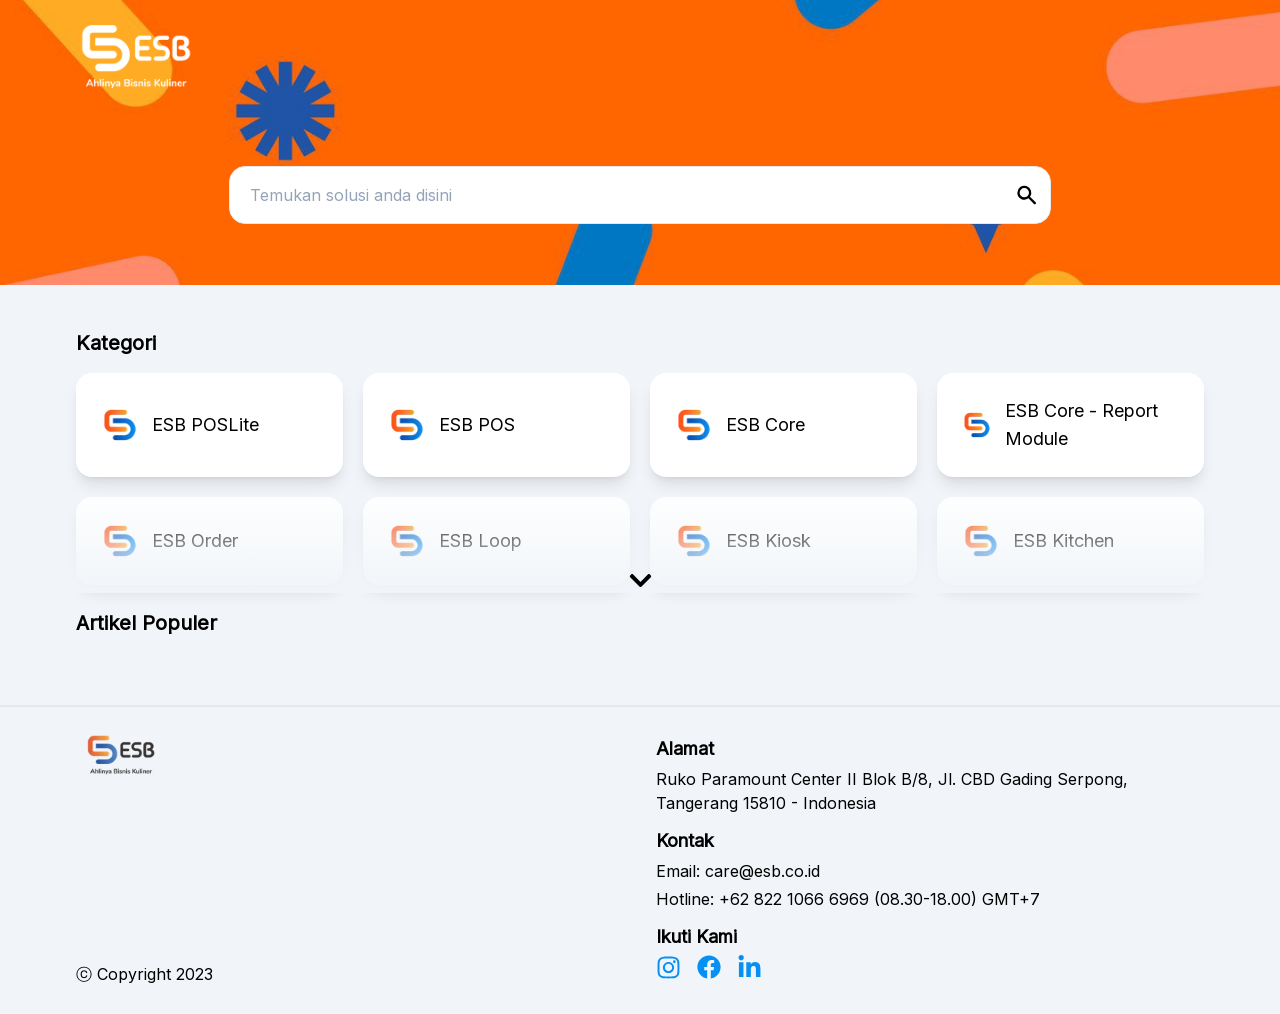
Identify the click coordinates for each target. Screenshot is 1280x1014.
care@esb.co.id (762, 871)
